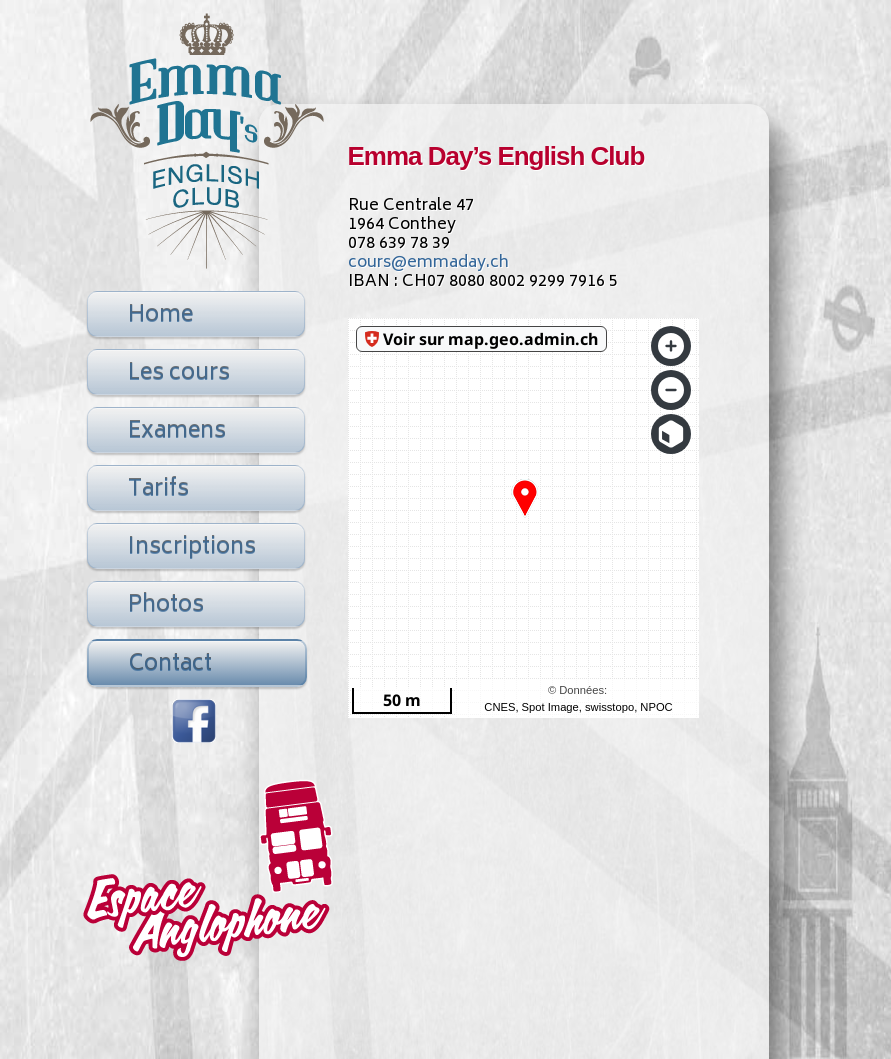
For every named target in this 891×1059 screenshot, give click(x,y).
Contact (170, 665)
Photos (166, 606)
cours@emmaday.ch (428, 263)
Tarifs (158, 490)
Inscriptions (192, 548)
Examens (177, 432)
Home (160, 316)
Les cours (179, 374)
